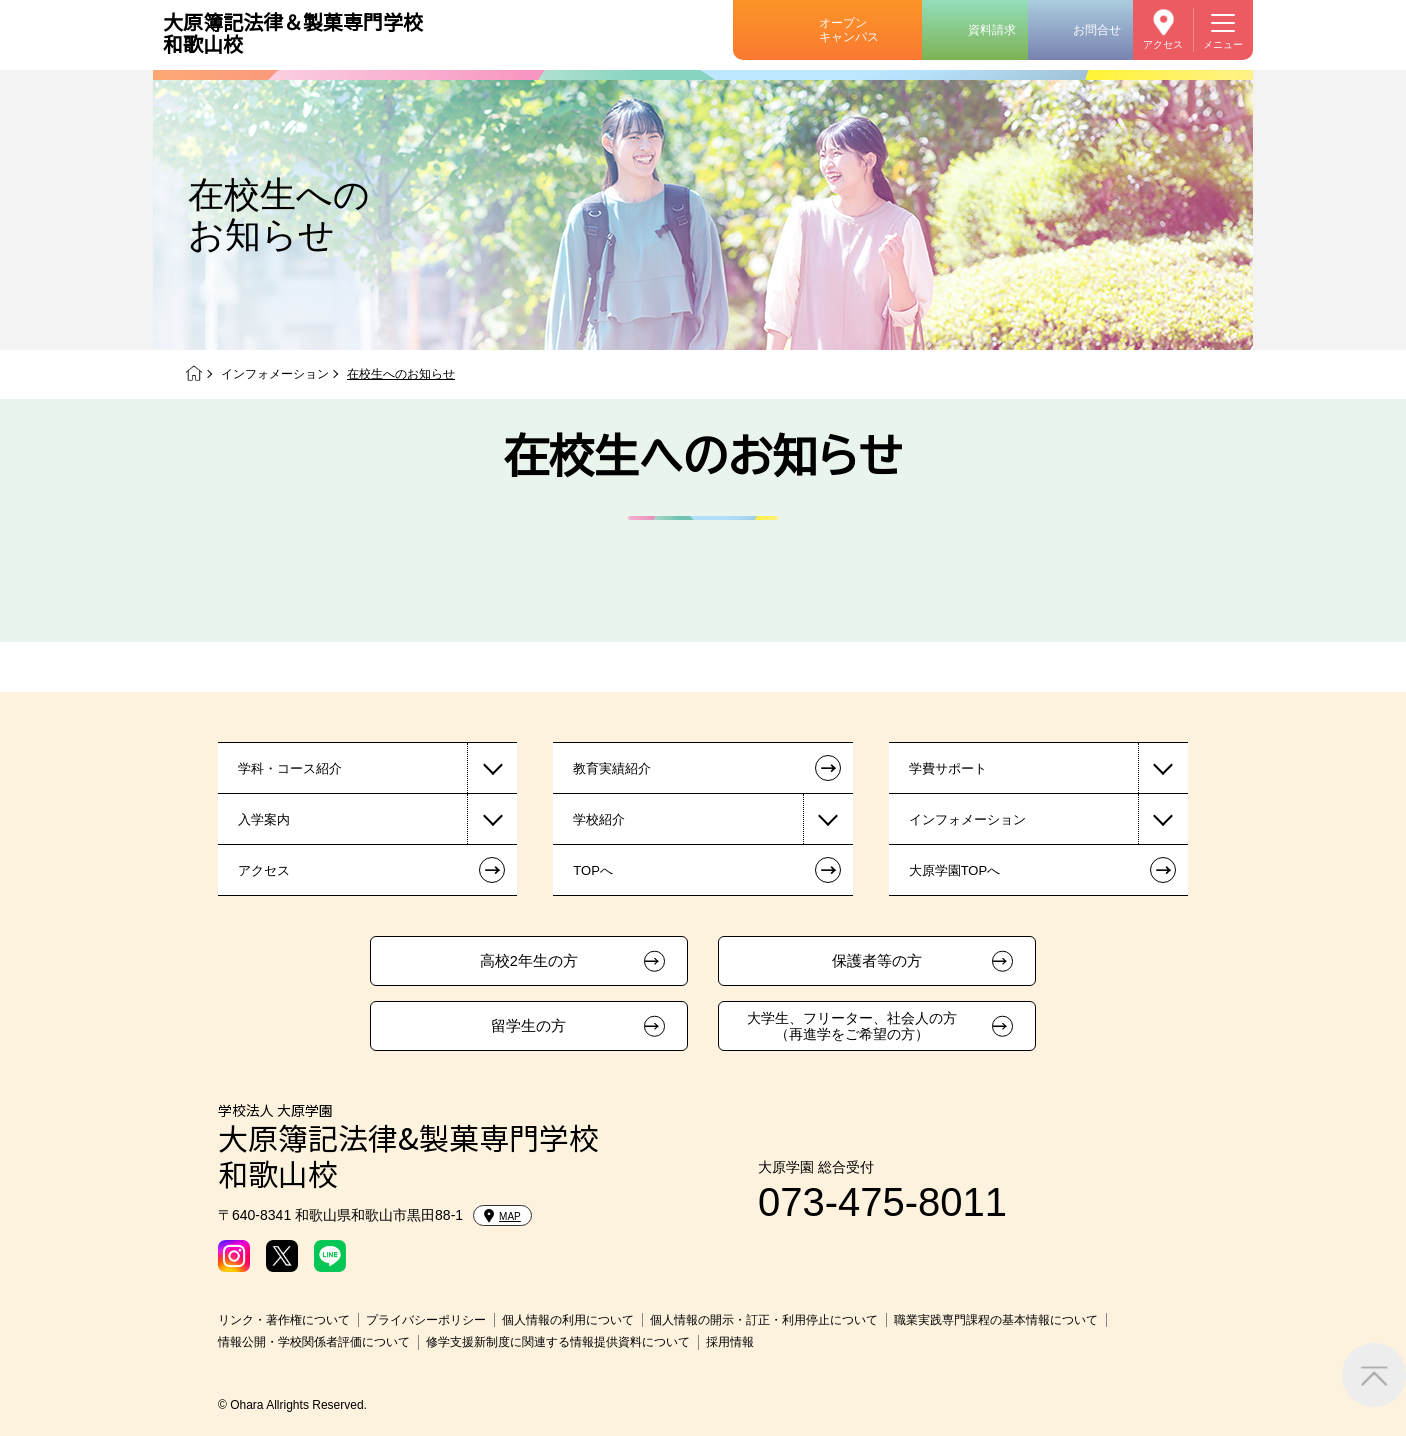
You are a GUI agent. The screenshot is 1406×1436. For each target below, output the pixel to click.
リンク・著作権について (284, 1320)
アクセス (1163, 44)
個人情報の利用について (568, 1320)
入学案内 (264, 819)
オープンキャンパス (849, 30)
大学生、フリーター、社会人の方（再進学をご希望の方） (852, 1026)
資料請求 (992, 30)
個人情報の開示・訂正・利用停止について (764, 1320)
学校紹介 (599, 819)
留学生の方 (528, 1026)
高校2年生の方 (529, 961)
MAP (502, 1216)
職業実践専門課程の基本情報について (996, 1320)
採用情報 (730, 1342)
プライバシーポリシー (426, 1320)
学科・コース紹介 (290, 768)
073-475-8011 (882, 1202)
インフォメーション (275, 374)
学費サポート (948, 768)
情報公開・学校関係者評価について (314, 1342)
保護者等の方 (877, 961)
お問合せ (1097, 30)
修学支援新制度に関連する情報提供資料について (558, 1342)
